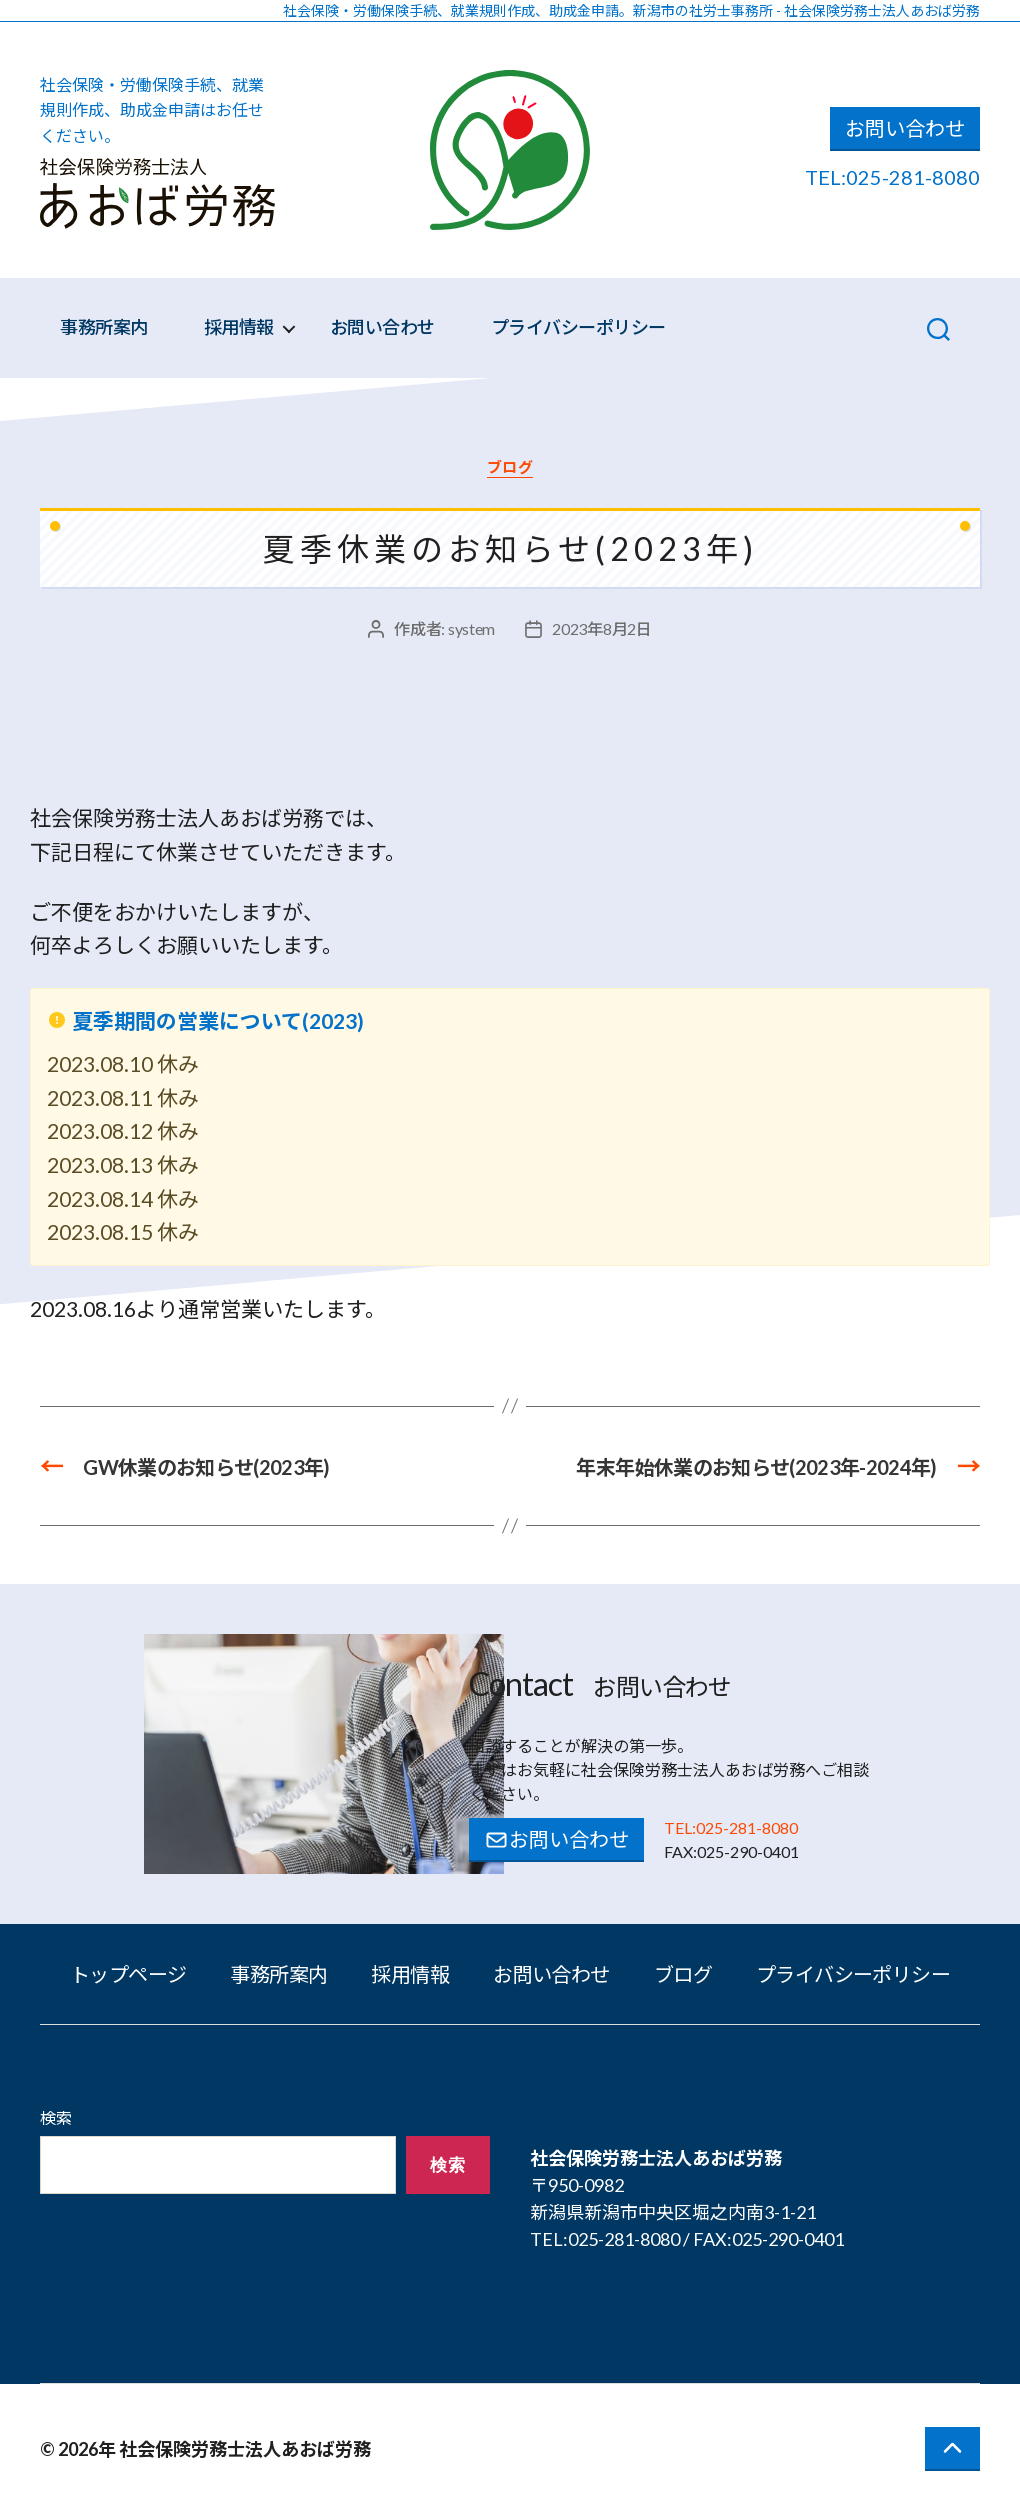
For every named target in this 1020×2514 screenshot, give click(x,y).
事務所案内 (104, 327)
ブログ (510, 467)
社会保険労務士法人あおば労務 (245, 2449)
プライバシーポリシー (578, 327)
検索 (56, 2117)
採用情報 (239, 327)
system (471, 628)
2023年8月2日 (602, 628)
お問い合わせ (905, 128)
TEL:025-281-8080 (892, 177)
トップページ (128, 1974)
